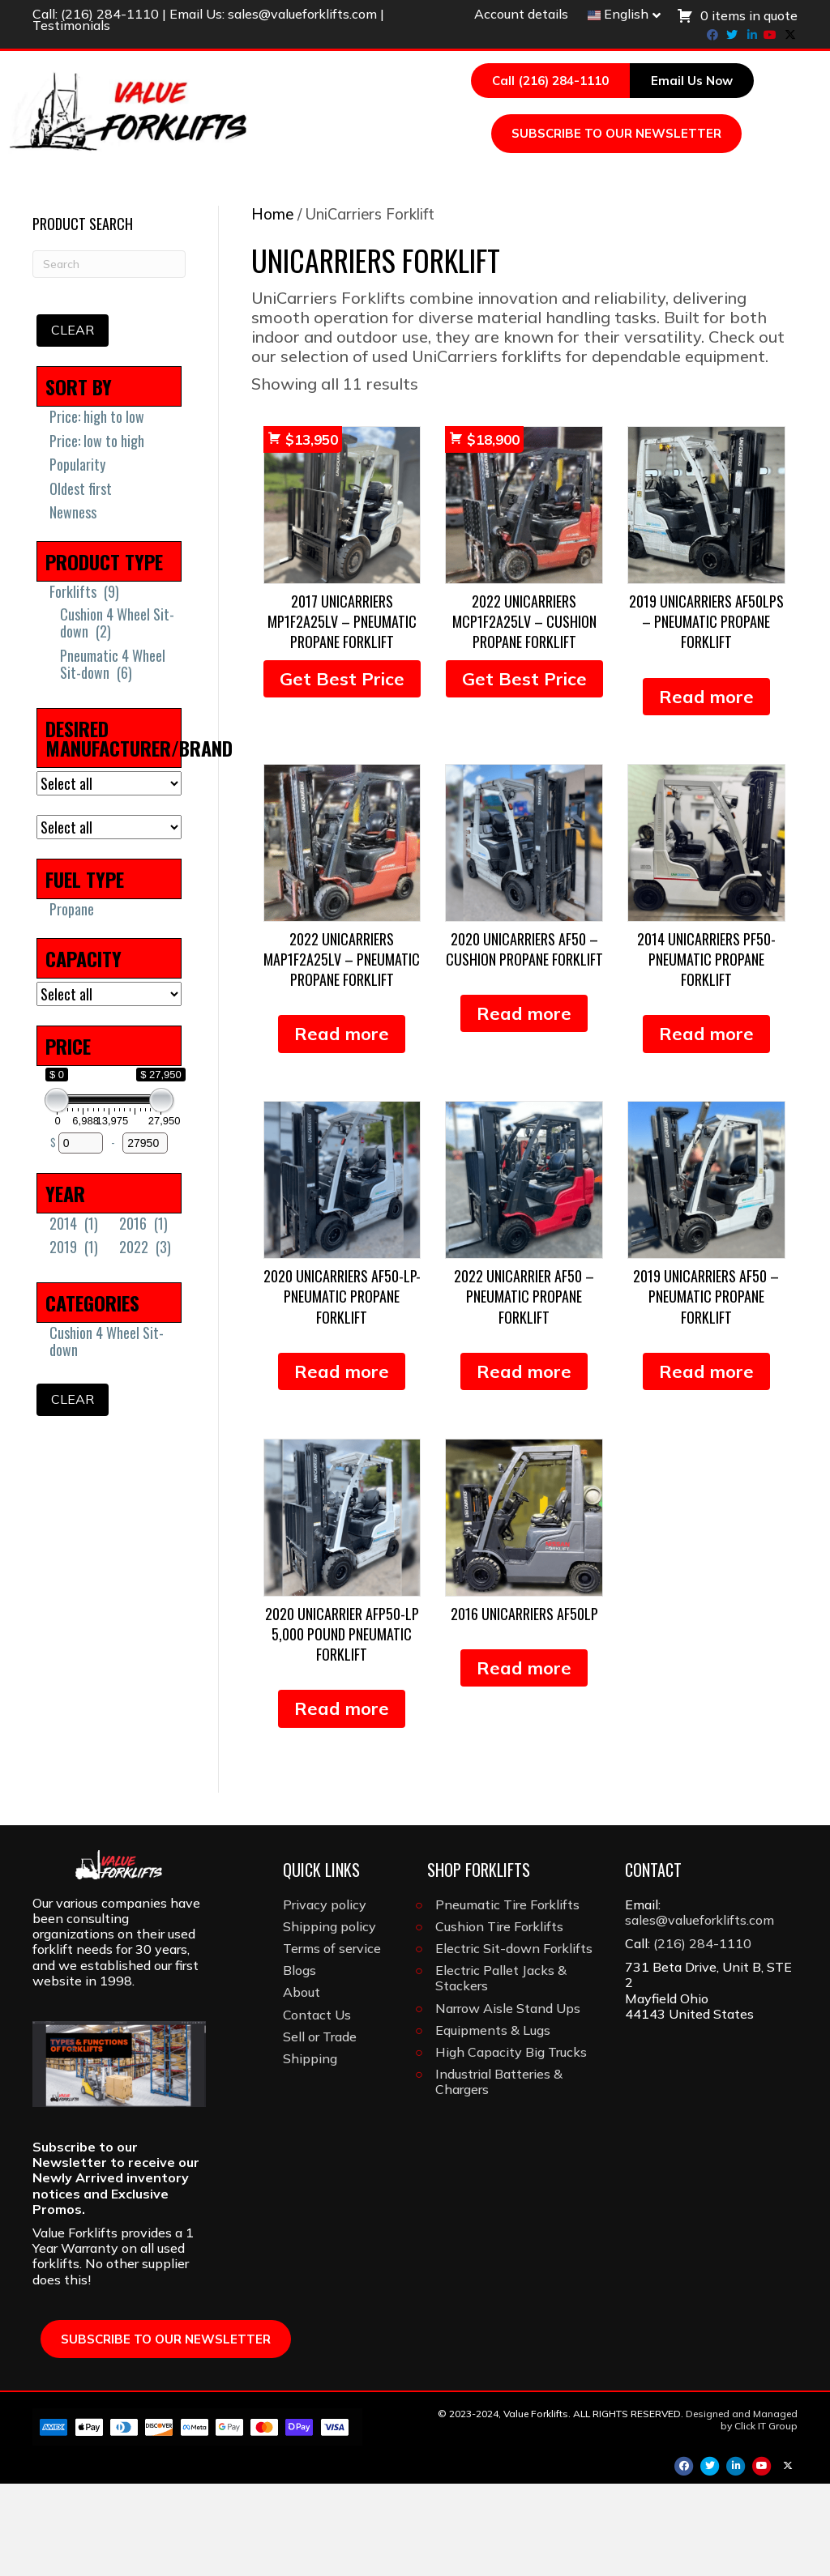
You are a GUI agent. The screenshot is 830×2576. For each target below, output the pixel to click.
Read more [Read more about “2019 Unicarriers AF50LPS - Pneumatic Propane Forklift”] (706, 789)
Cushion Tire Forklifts (499, 2019)
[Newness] (42, 604)
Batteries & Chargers (413, 189)
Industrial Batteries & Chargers (499, 2174)
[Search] (495, 252)
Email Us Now (692, 80)
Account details (521, 14)
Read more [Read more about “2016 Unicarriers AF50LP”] (524, 1760)
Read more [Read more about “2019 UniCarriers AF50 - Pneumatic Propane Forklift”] (706, 1463)
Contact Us (317, 2107)
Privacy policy (324, 1997)
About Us (438, 222)
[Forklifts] (42, 683)
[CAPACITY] (109, 1086)
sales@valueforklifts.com (302, 14)
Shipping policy (329, 2019)
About (301, 2084)
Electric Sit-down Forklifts (514, 2040)
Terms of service (332, 2040)
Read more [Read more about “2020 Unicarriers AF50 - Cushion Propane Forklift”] (524, 1105)
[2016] (112, 1315)
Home (272, 306)
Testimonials (71, 25)
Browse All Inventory (132, 189)
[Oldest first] (42, 580)
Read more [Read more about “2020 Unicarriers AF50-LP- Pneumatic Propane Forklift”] (341, 1463)
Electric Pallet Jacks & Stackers (501, 2070)
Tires (544, 189)
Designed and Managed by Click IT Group (742, 2511)
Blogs (299, 2062)
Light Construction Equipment (175, 222)
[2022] (112, 1339)
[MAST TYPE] (109, 919)
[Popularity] (42, 556)
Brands (344, 222)
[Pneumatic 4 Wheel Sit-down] (53, 756)
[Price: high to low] (42, 508)
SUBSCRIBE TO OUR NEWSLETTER (616, 133)
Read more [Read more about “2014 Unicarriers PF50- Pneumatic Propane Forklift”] (706, 1126)
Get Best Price (342, 771)
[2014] (42, 1315)
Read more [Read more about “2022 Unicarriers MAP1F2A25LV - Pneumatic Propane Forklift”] (341, 1126)
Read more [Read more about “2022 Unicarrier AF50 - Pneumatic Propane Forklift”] (524, 1463)
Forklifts (268, 189)
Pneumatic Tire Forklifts (507, 1997)
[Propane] (42, 1001)
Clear (72, 422)
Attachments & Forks (674, 189)
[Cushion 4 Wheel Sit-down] (53, 714)
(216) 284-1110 (110, 14)
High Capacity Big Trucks (511, 2144)
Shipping (310, 2151)
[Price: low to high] (42, 533)
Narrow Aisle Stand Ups (507, 2100)
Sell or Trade (320, 2129)
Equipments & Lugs (492, 2122)
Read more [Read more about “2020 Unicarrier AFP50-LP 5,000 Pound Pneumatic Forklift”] (341, 1800)
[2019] (42, 1339)
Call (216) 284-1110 (550, 80)
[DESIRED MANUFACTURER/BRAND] (109, 876)
